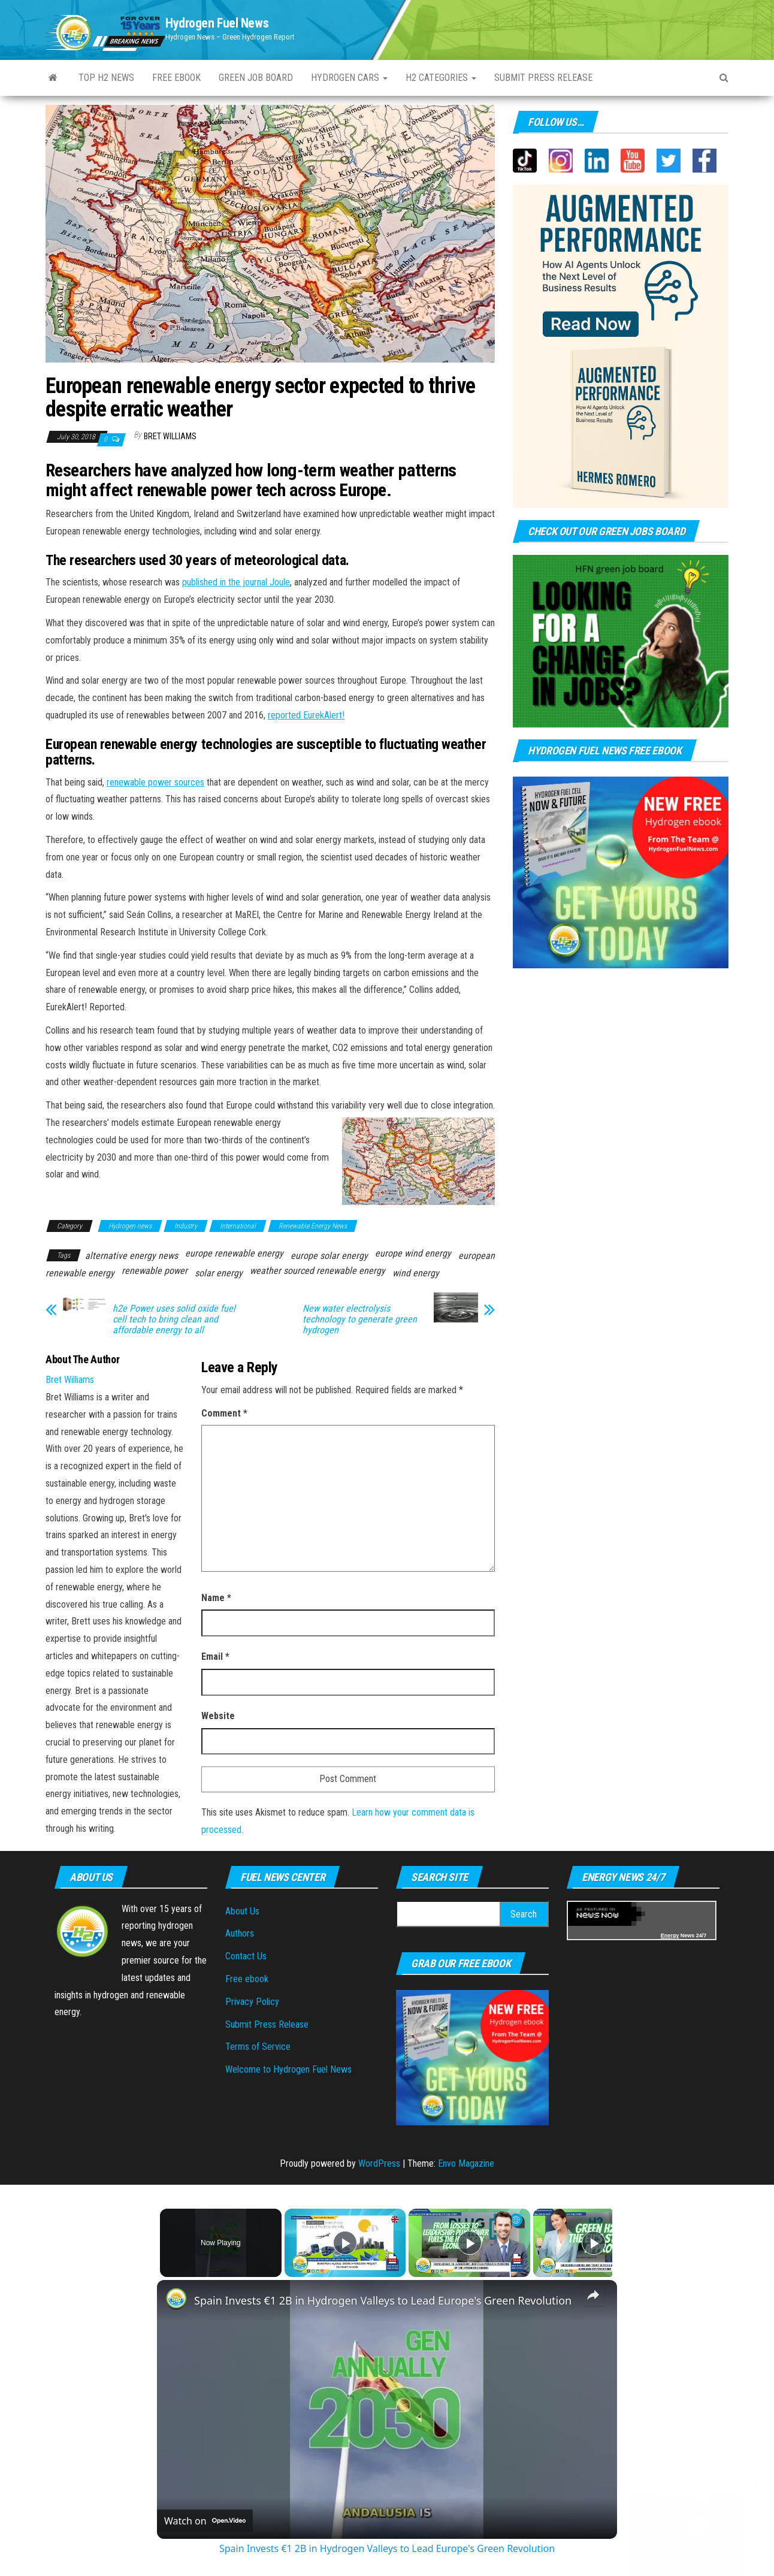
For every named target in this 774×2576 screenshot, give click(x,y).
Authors (239, 1933)
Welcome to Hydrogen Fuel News (288, 2069)
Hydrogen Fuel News (216, 23)
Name (216, 1597)
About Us (242, 1911)
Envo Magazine (466, 2163)
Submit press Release (543, 77)
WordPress (379, 2163)
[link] (176, 2299)
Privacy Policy (252, 2001)
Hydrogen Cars (349, 77)
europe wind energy (413, 1253)
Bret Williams (170, 436)
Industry (185, 1226)
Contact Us (246, 1956)
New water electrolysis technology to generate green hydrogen (360, 1319)
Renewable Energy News (313, 1226)
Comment (224, 1413)
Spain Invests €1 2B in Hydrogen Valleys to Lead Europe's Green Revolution (383, 2300)
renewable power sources (155, 782)
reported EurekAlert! (306, 715)
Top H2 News (106, 77)
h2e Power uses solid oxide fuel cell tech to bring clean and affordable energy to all (174, 1319)
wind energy (415, 1273)
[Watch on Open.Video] (205, 2520)
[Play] (467, 2243)
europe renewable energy (234, 1253)
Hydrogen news (130, 1226)
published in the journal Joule (236, 582)
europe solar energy (329, 1255)
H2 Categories (441, 77)
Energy (670, 1935)
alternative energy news (131, 1255)
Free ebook (176, 77)
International (238, 1226)
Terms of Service (258, 2046)
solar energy (219, 1273)
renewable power (155, 1270)
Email (215, 1656)
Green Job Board (256, 77)
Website (218, 1716)
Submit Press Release (267, 2024)
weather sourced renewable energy (317, 1270)
